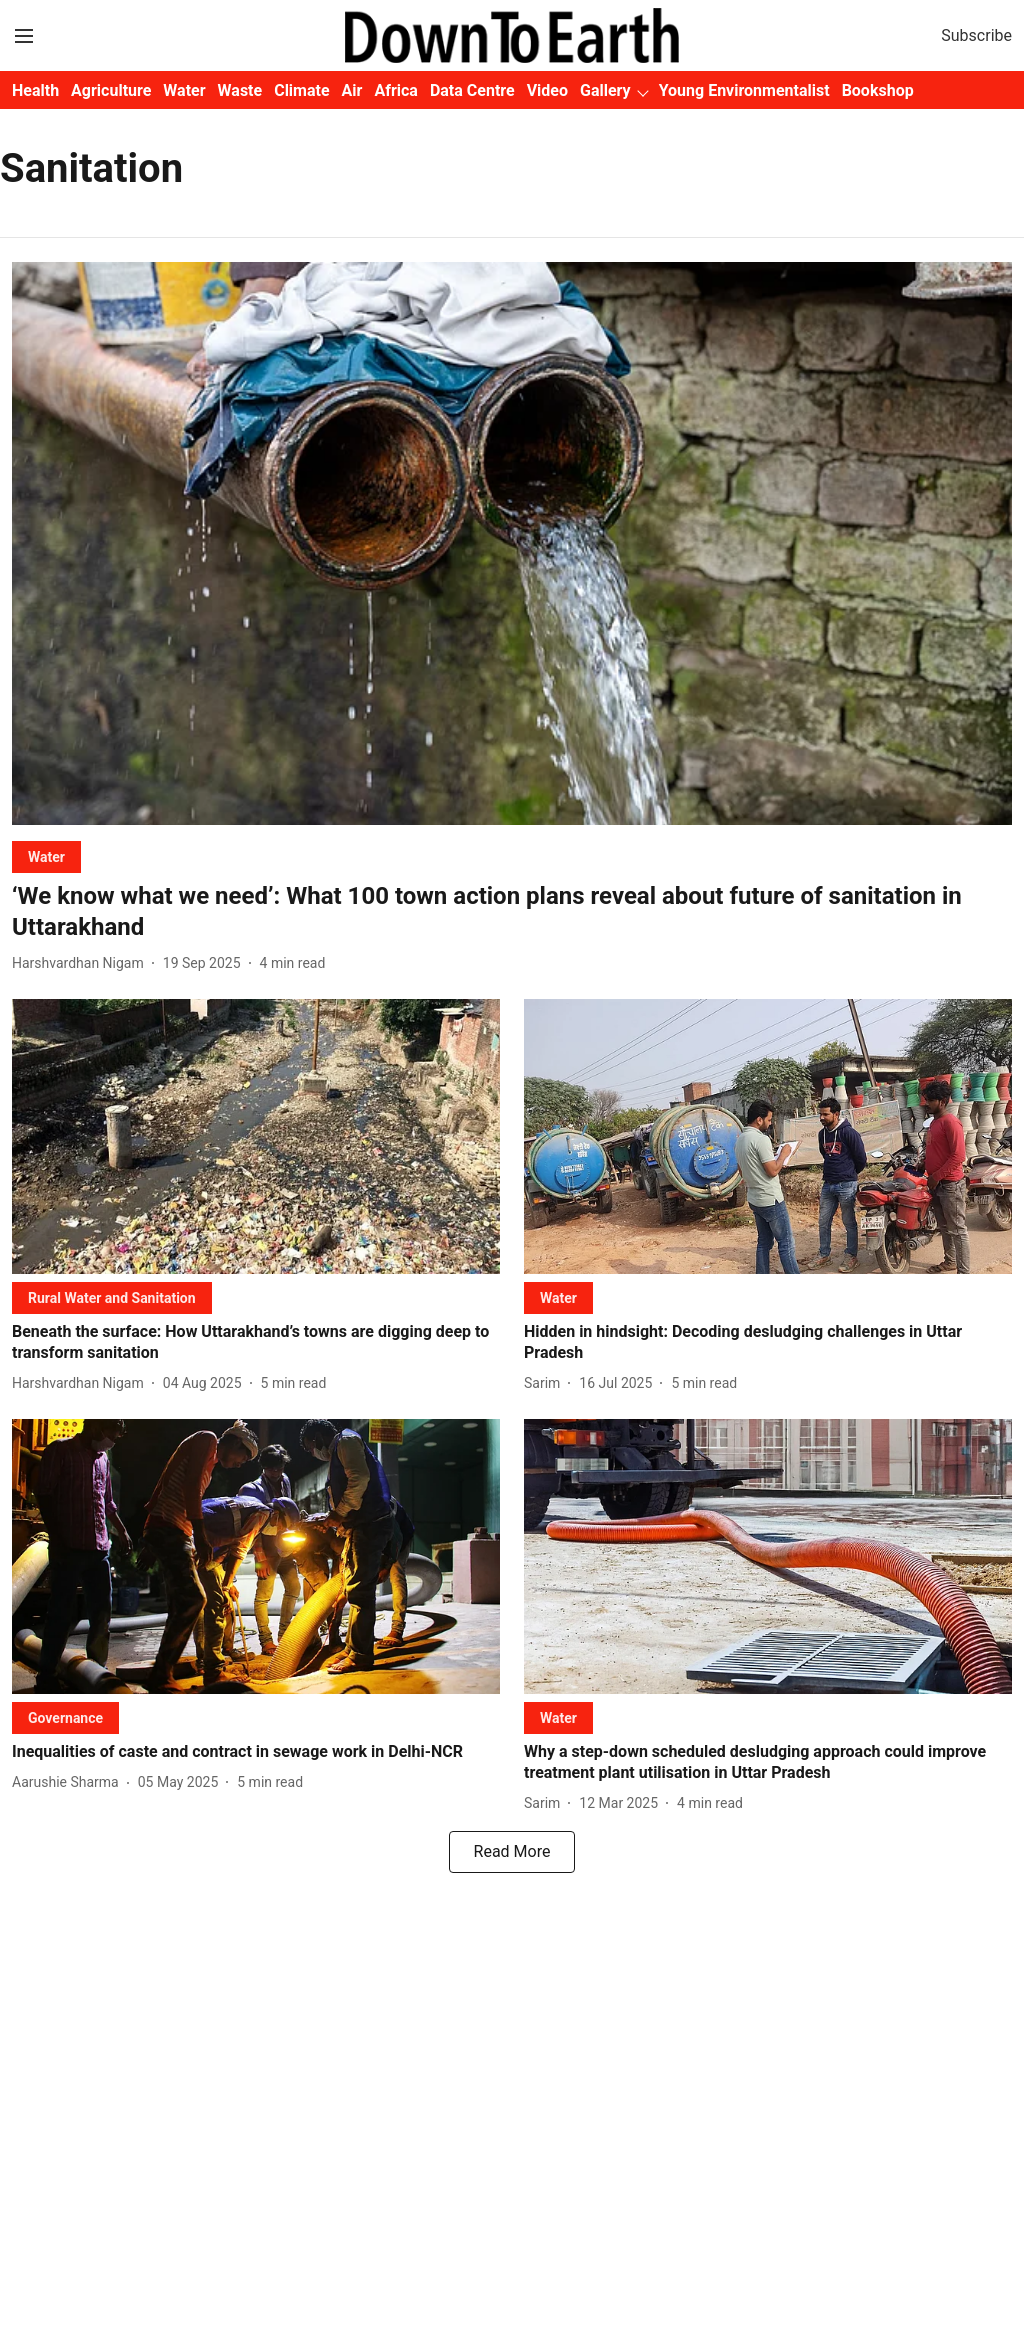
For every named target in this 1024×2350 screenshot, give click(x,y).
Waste (240, 90)
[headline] (512, 912)
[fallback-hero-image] (512, 543)
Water (184, 90)
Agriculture (111, 90)
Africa (395, 90)
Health (35, 90)
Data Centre (472, 90)
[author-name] (82, 963)
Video (547, 90)
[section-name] (46, 856)
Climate (301, 90)
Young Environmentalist (744, 90)
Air (352, 90)
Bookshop (878, 90)
